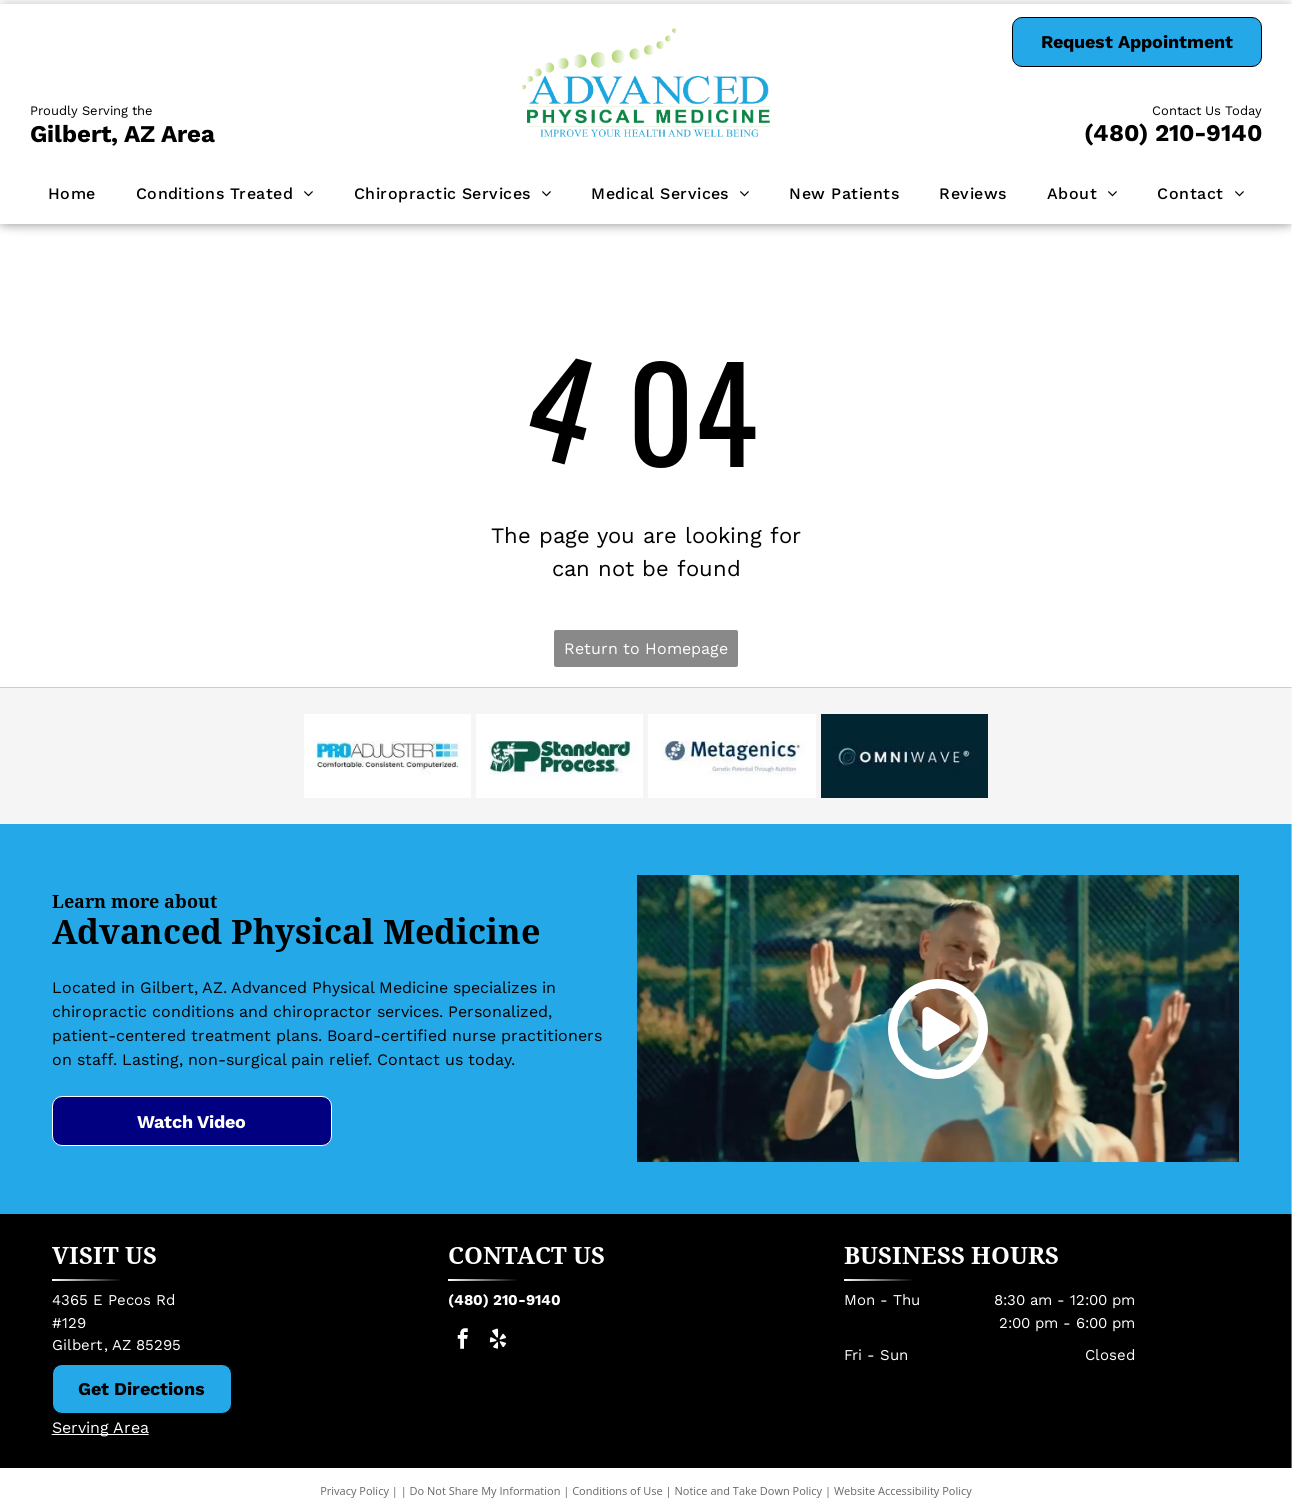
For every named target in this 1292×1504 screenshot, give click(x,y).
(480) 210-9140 (1173, 133)
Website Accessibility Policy (903, 1490)
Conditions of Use (617, 1490)
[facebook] (463, 1341)
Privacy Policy (354, 1490)
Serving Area (100, 1427)
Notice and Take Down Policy (749, 1490)
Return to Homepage (646, 648)
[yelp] (498, 1341)
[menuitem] (72, 194)
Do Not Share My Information (485, 1490)
